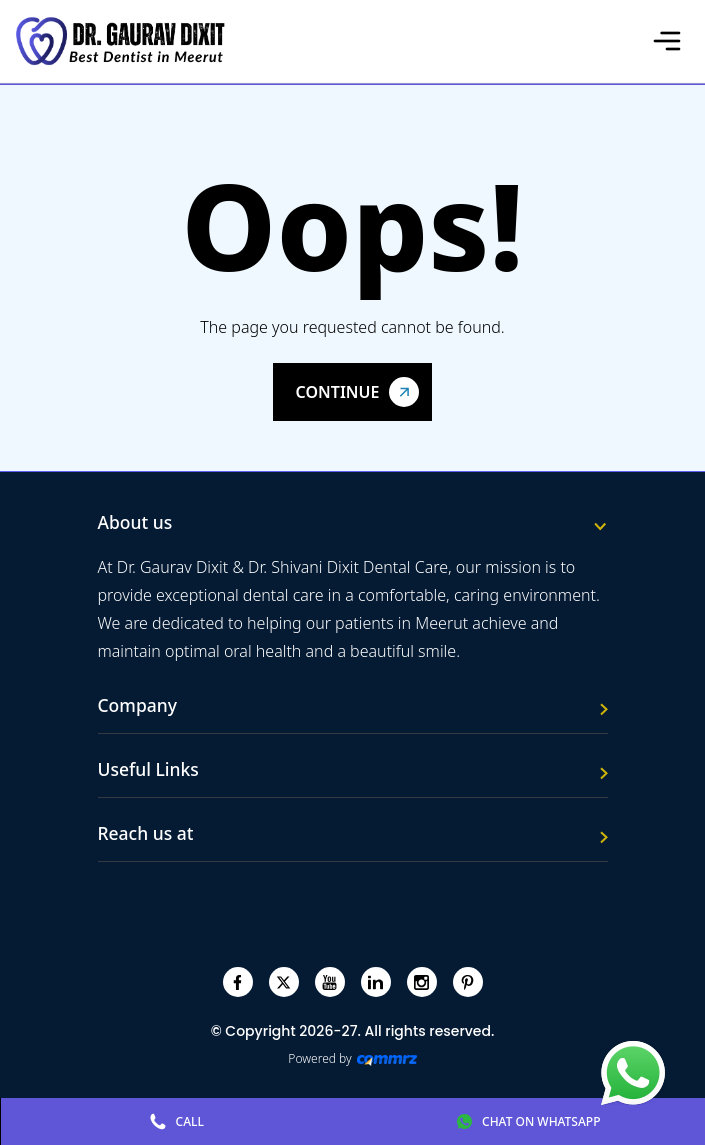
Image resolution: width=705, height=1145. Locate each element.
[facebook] (237, 982)
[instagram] (421, 982)
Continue (338, 392)
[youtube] (329, 982)
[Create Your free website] (387, 1059)
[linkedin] (375, 982)
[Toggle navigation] (667, 41)
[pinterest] (467, 982)
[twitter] (283, 982)
